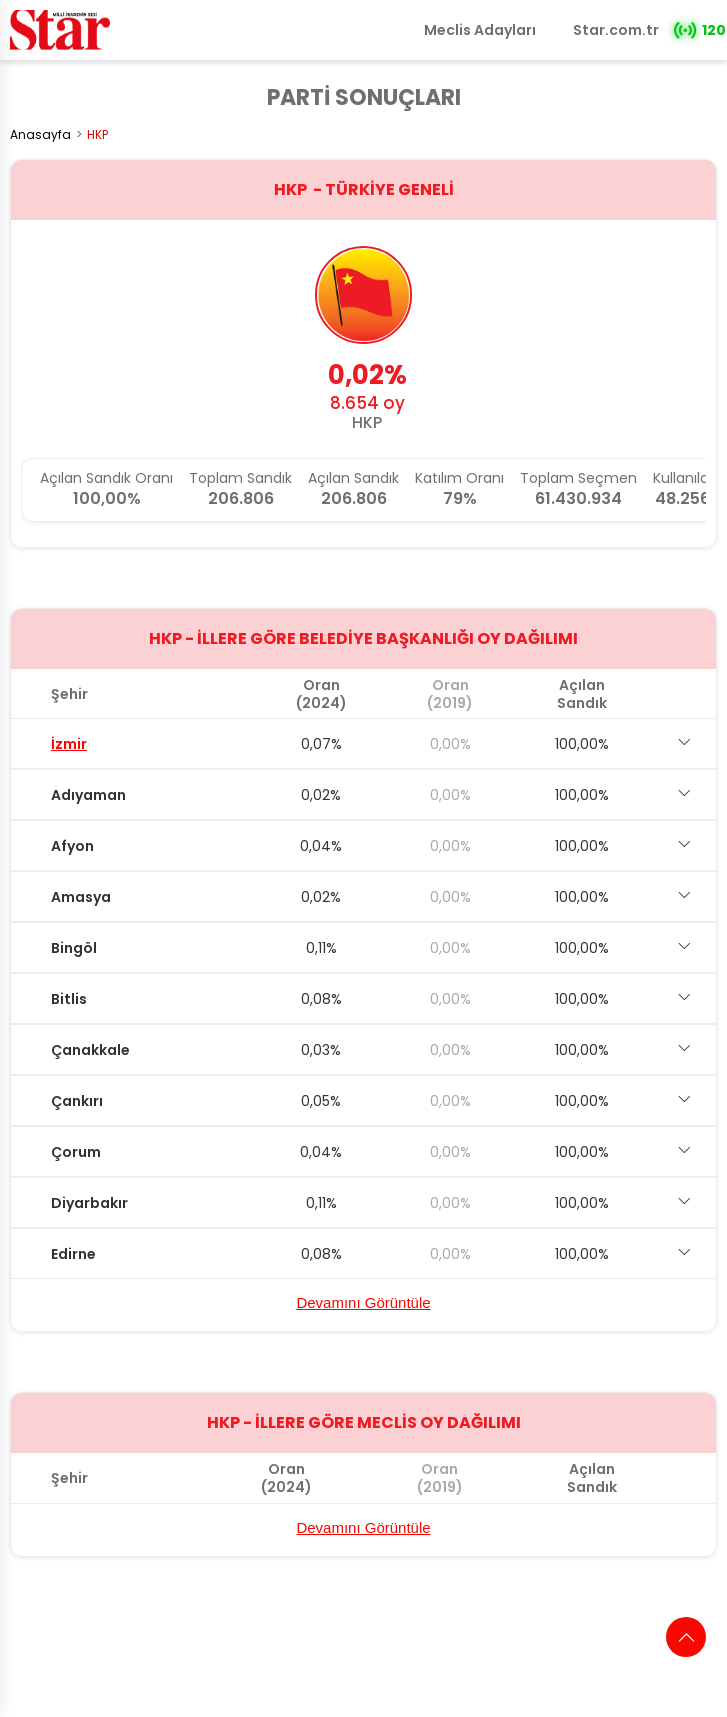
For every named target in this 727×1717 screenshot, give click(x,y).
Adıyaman (88, 795)
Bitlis (69, 999)
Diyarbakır (89, 1203)
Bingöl (74, 948)
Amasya (81, 897)
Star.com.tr (616, 30)
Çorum (76, 1152)
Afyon (72, 846)
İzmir (69, 744)
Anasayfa (40, 134)
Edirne (73, 1254)
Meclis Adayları (480, 30)
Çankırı (77, 1101)
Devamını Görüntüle (363, 1302)
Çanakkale (90, 1050)
